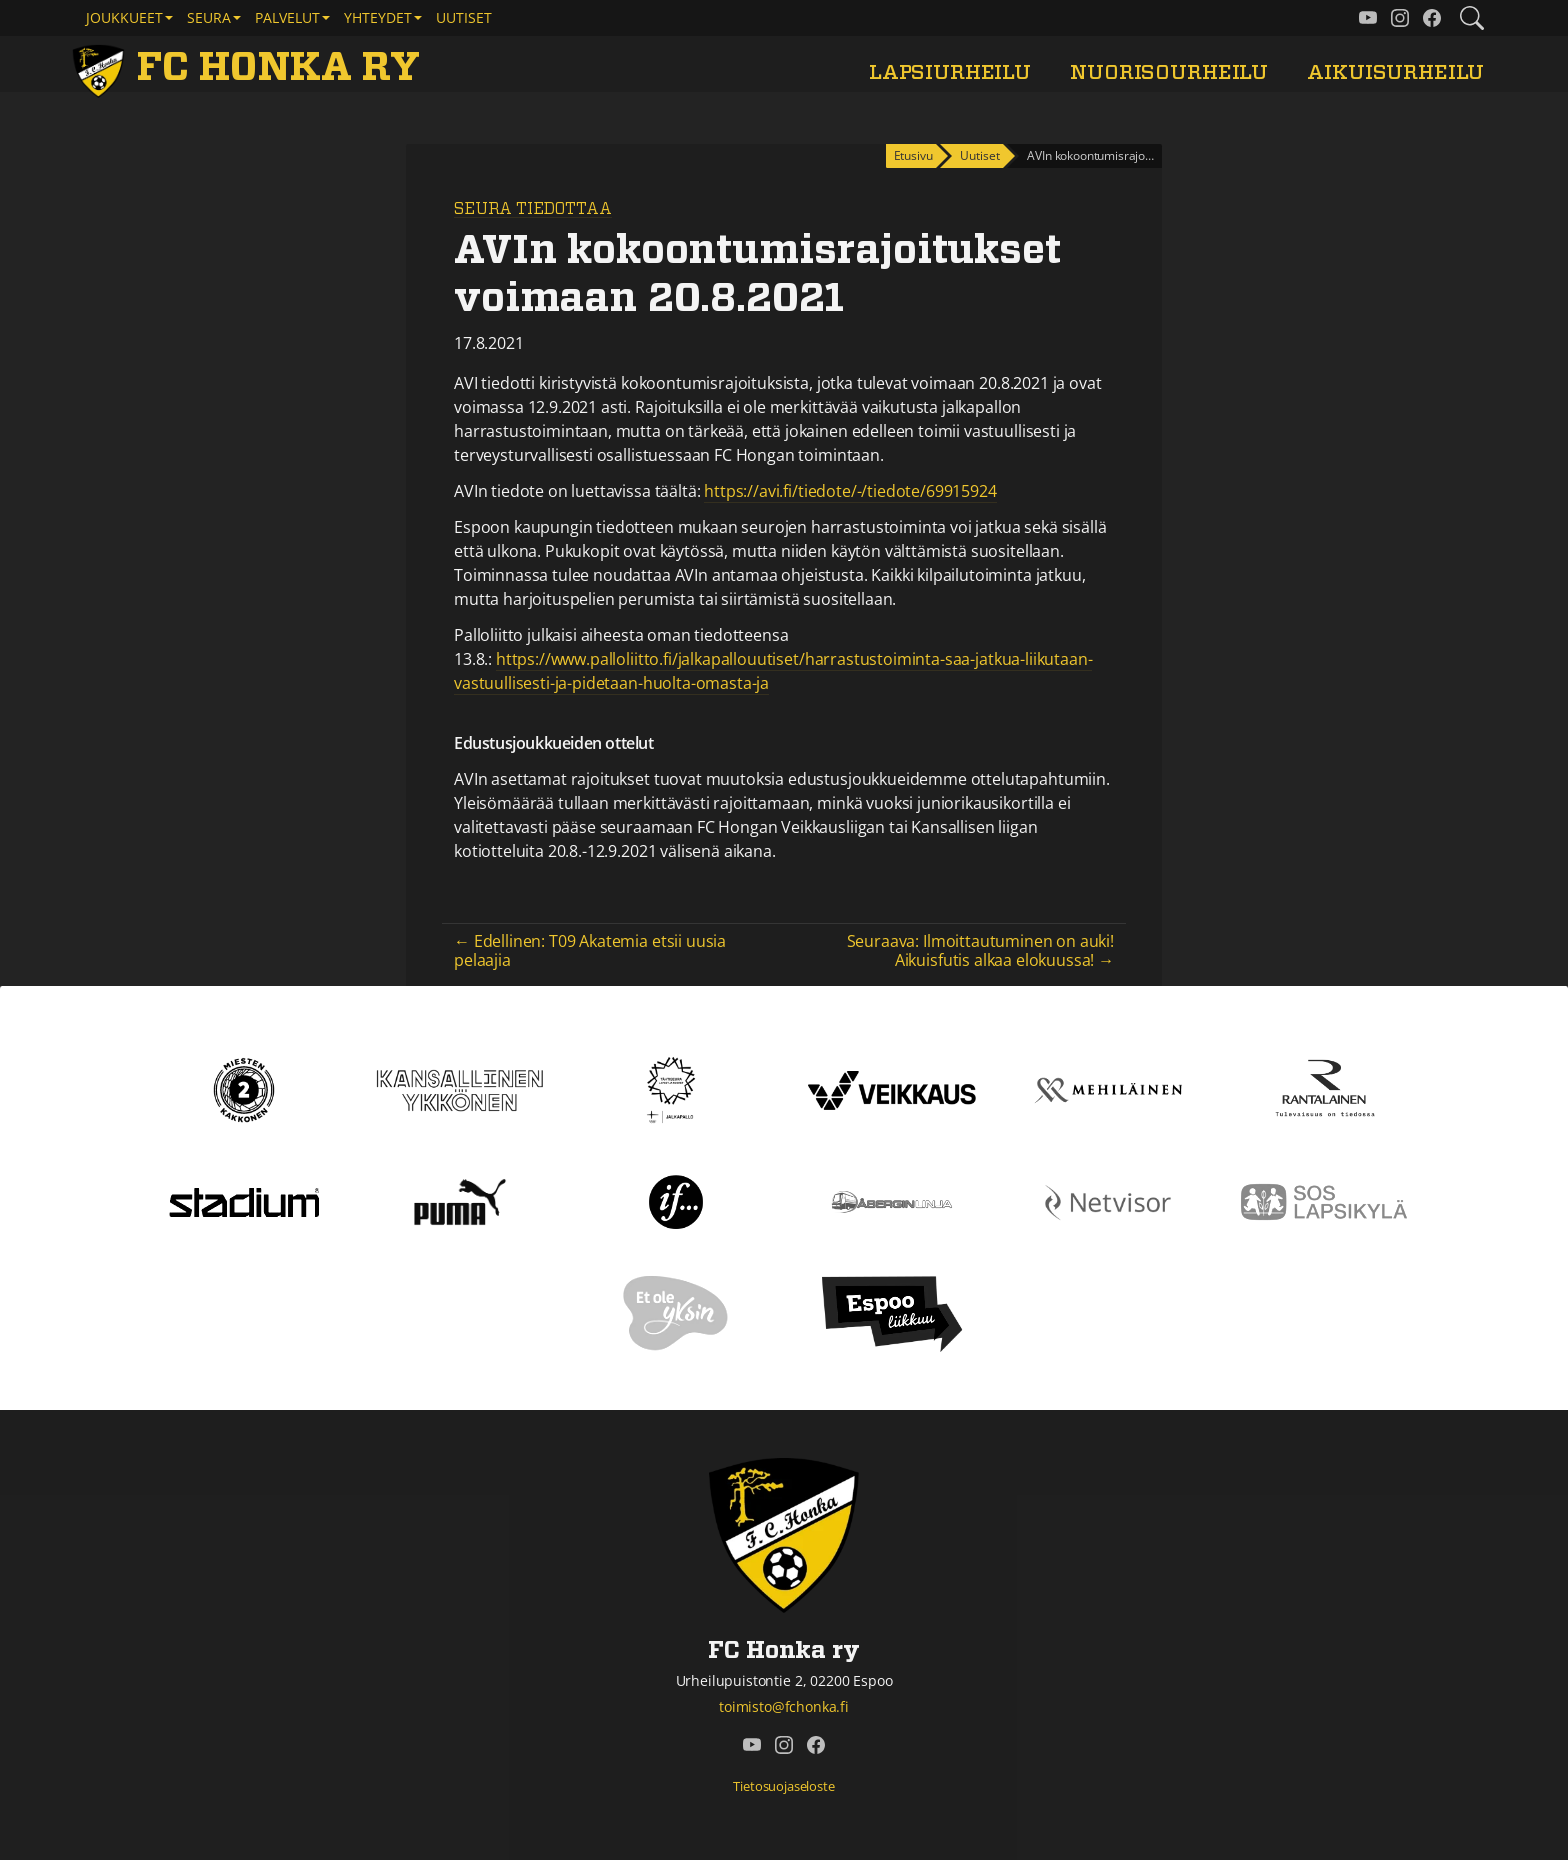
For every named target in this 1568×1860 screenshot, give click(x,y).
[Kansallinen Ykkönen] (460, 1089)
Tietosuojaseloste (783, 1786)
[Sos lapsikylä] (1324, 1201)
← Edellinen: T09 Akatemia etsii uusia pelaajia (590, 950)
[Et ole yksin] (676, 1313)
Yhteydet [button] (378, 17)
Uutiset (464, 17)
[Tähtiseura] (675, 1089)
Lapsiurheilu (950, 72)
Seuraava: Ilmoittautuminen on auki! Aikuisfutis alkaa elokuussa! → (980, 950)
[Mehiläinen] (1108, 1089)
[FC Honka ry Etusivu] (250, 68)
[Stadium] (244, 1201)
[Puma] (460, 1201)
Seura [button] (209, 17)
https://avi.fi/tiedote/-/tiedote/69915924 (850, 491)
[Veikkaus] (892, 1089)
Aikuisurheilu (1395, 72)
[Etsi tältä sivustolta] (1472, 18)
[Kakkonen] (244, 1089)
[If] (676, 1201)
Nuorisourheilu (1169, 72)
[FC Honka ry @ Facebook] (1432, 18)
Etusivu (913, 155)
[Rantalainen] (1324, 1089)
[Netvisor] (1108, 1201)
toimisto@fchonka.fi (784, 1706)
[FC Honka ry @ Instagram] (1400, 18)
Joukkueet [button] (124, 17)
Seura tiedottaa (533, 209)
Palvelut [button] (287, 17)
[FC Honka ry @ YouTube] (1368, 18)
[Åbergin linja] (891, 1201)
